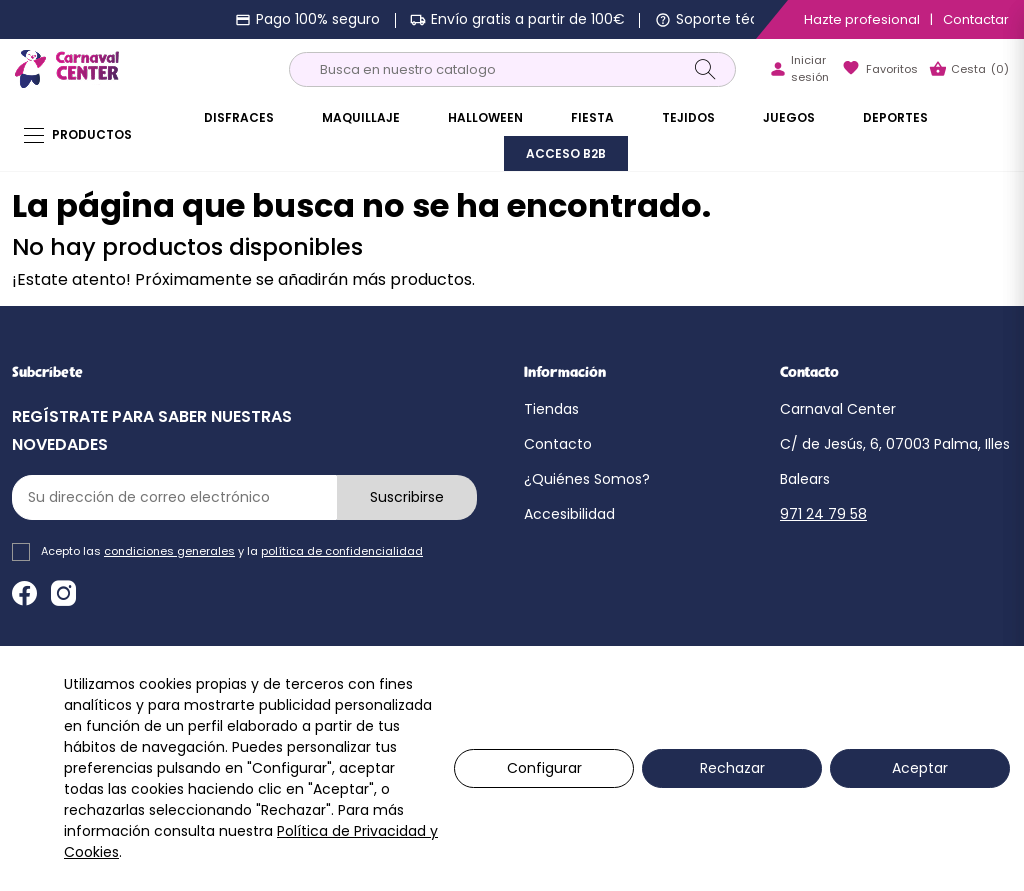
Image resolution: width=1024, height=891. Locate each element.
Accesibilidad (569, 514)
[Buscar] (512, 69)
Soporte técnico (732, 19)
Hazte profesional (862, 19)
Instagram (63, 593)
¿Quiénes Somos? (587, 479)
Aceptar (920, 768)
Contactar (976, 19)
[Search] (705, 69)
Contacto (558, 444)
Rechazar (732, 768)
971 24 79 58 (823, 514)
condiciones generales (169, 551)
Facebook (24, 593)
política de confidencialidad (342, 551)
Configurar (544, 768)
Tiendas (551, 409)
